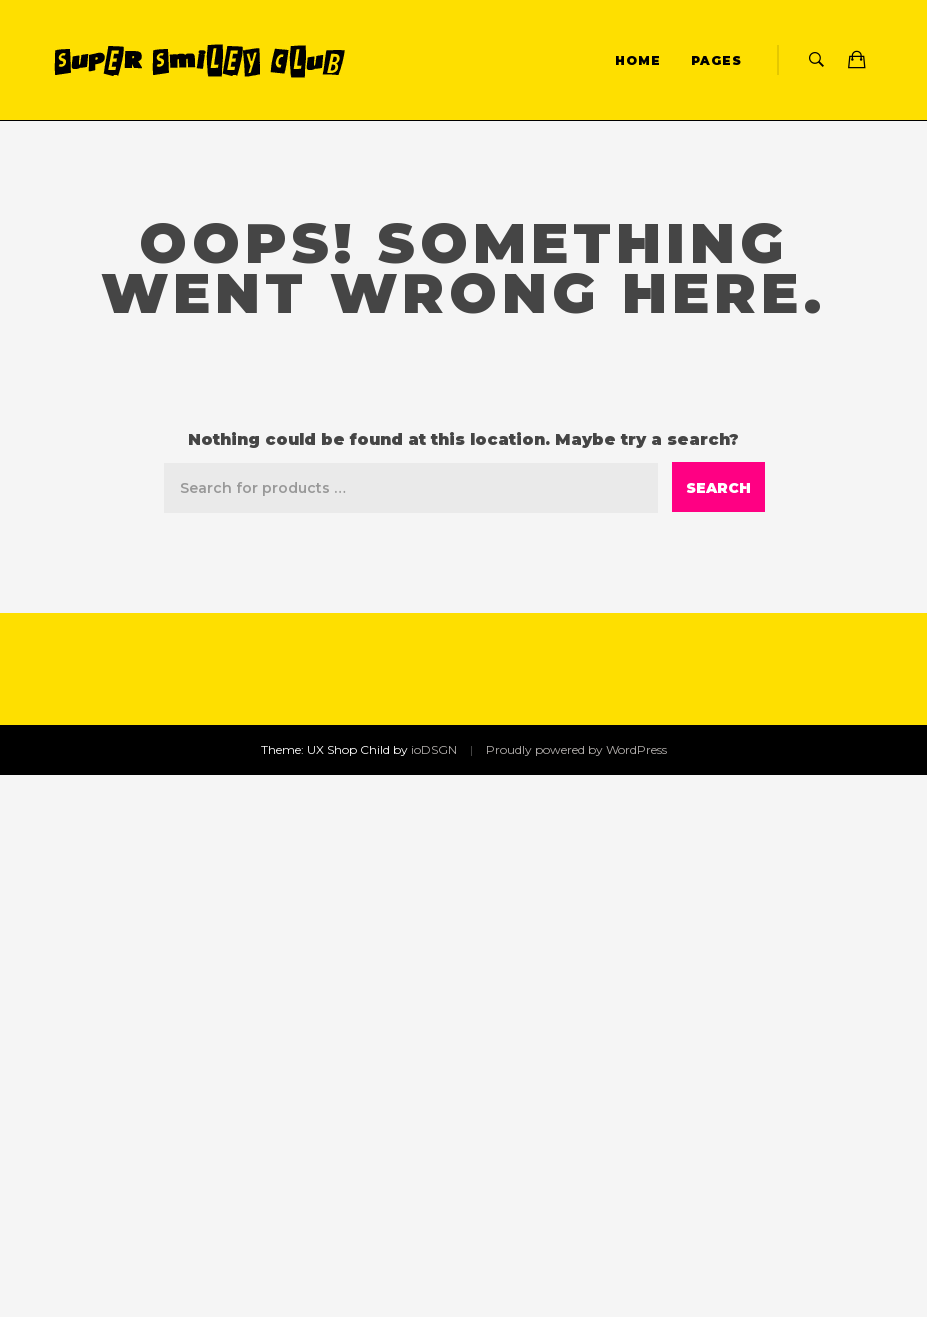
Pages (716, 60)
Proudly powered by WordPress (576, 749)
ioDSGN (434, 749)
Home (638, 60)
